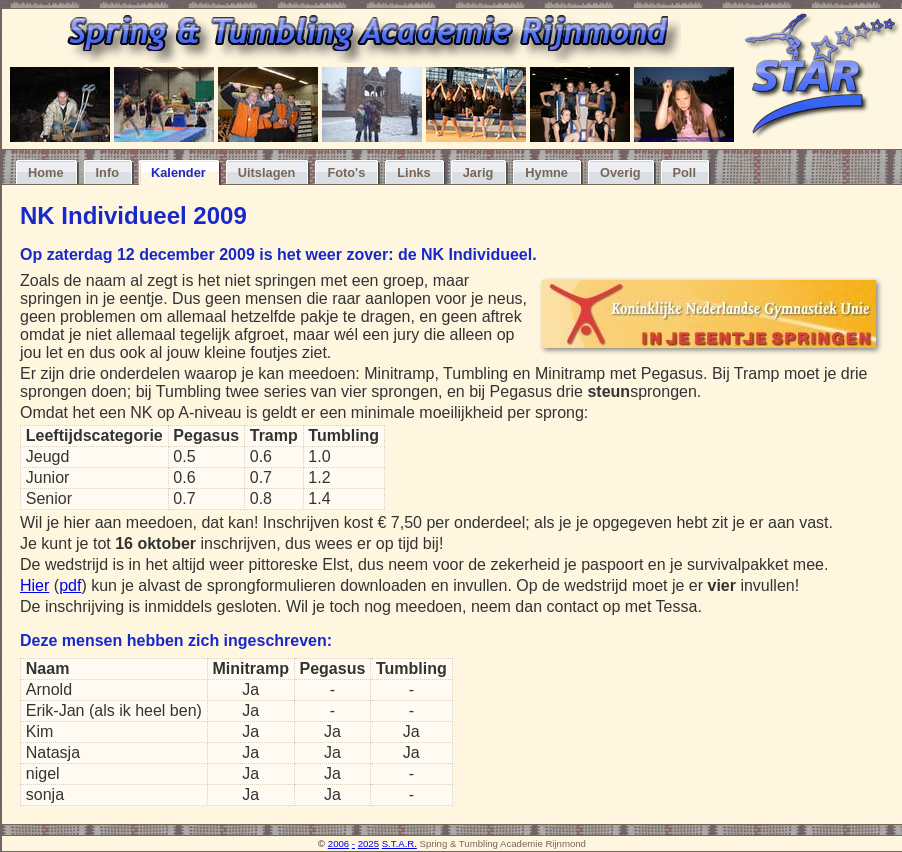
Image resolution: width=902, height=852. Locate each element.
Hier (34, 585)
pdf (70, 585)
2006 (338, 843)
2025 (368, 843)
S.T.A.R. (399, 843)
